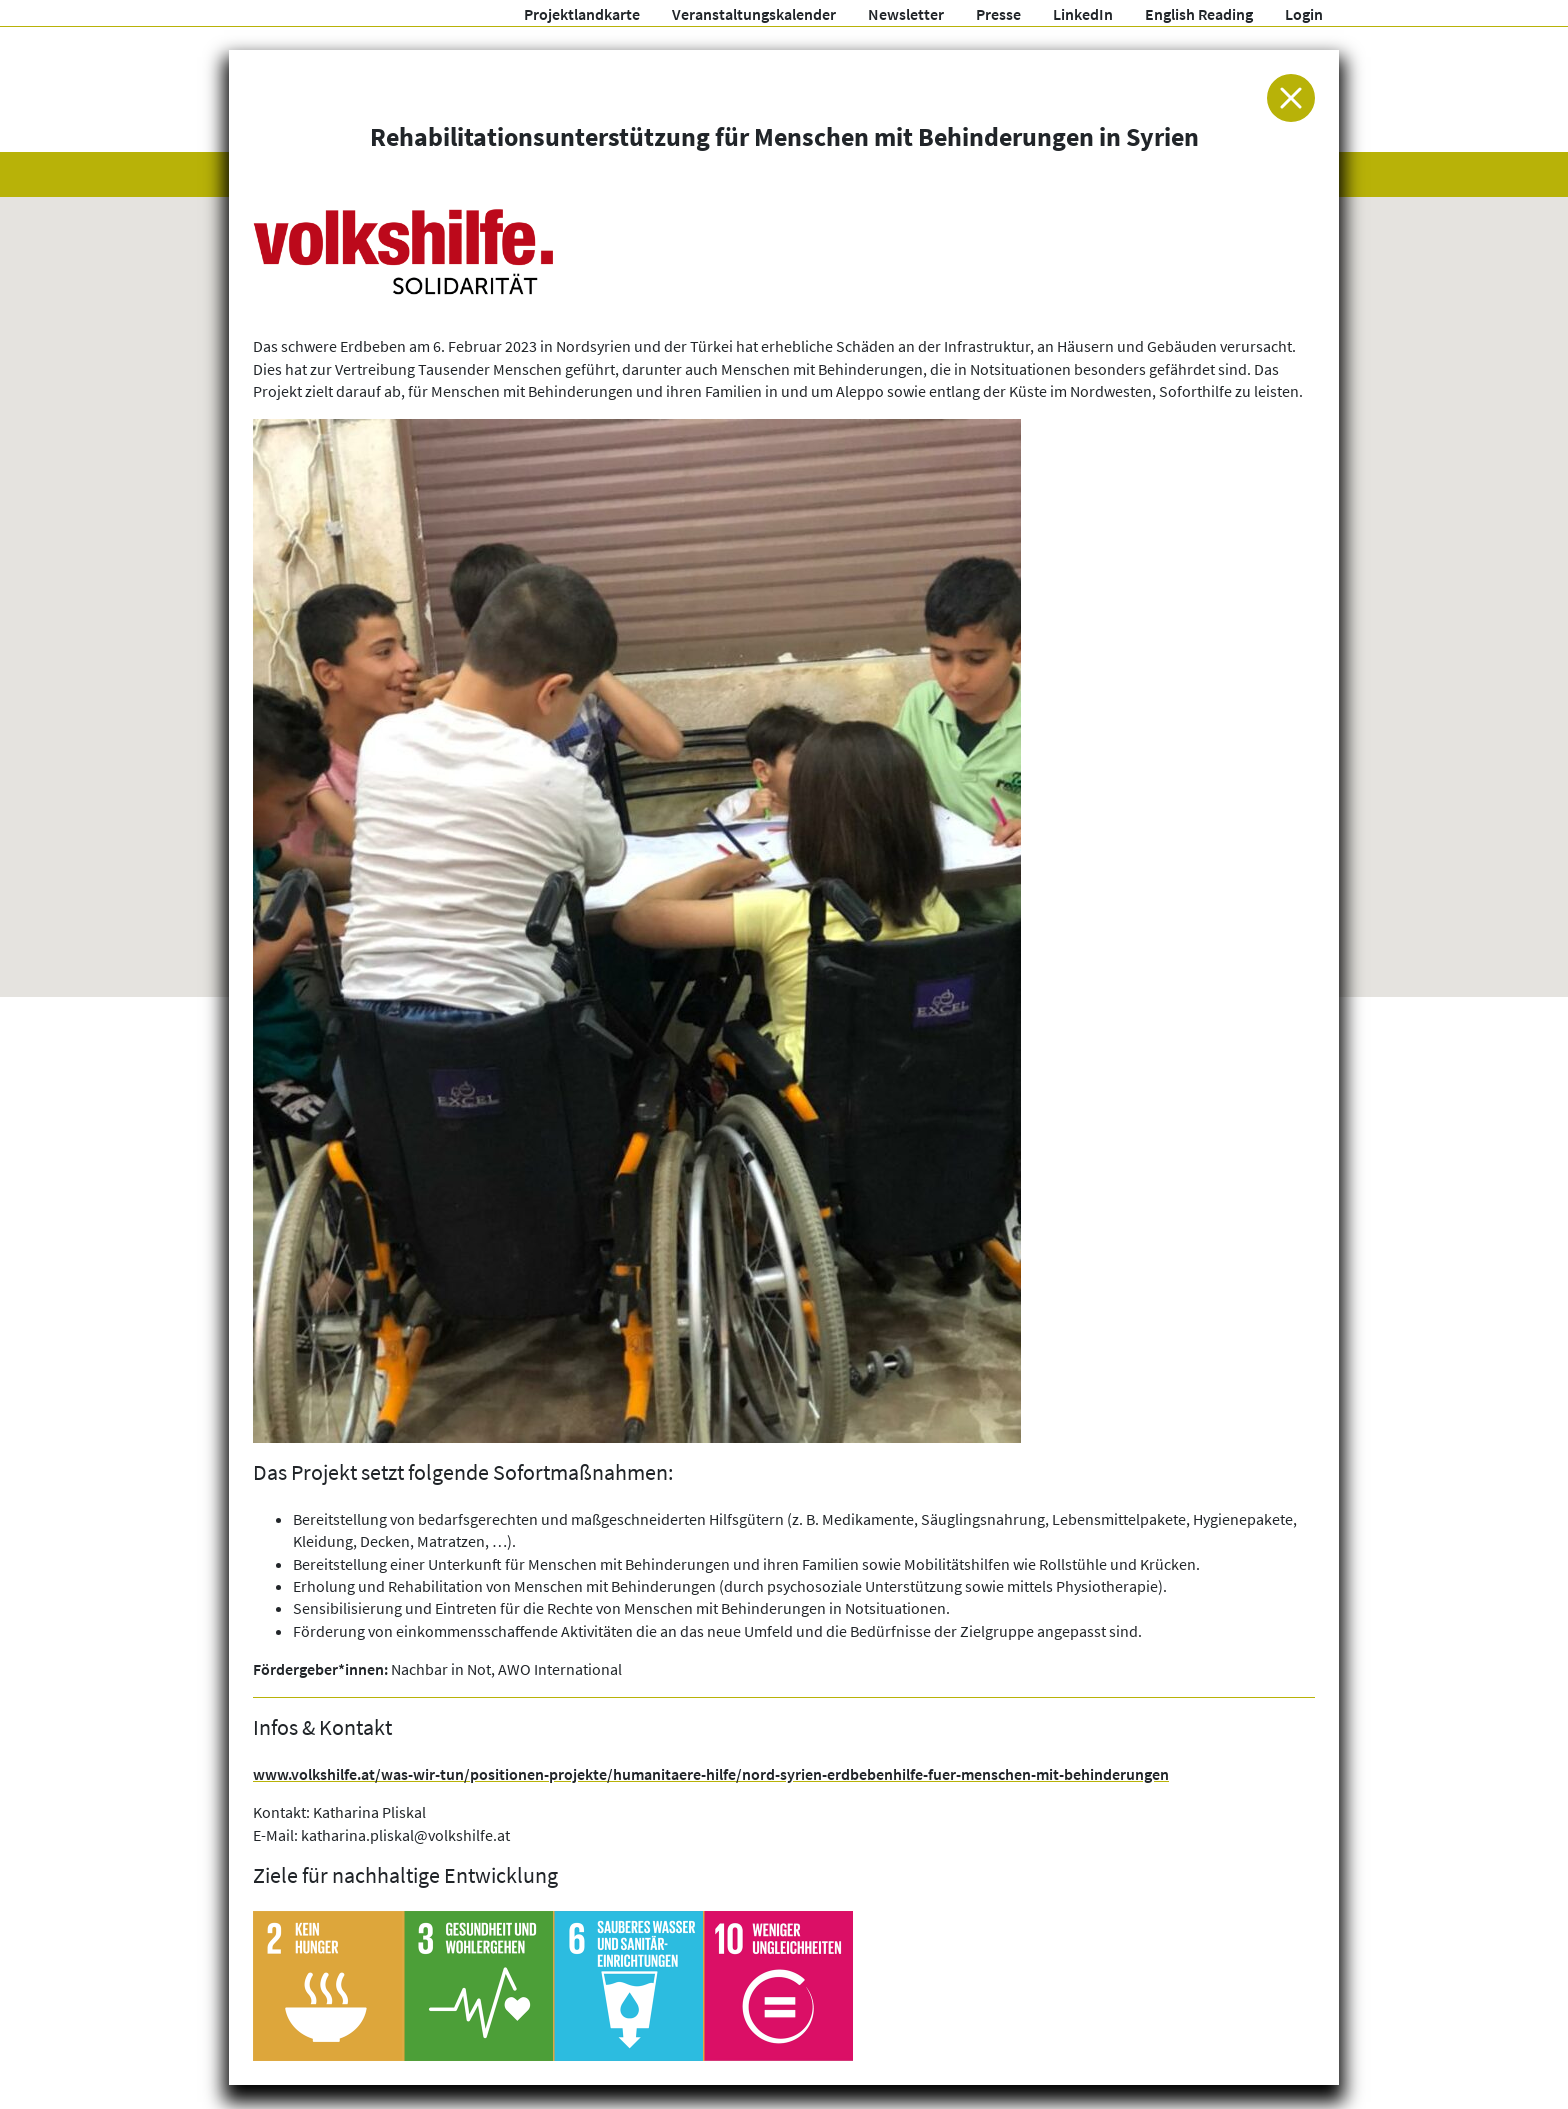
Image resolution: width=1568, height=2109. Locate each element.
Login (1304, 14)
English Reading (1199, 14)
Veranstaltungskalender (754, 14)
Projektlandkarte (582, 14)
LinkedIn (1083, 14)
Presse (998, 14)
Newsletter (906, 14)
